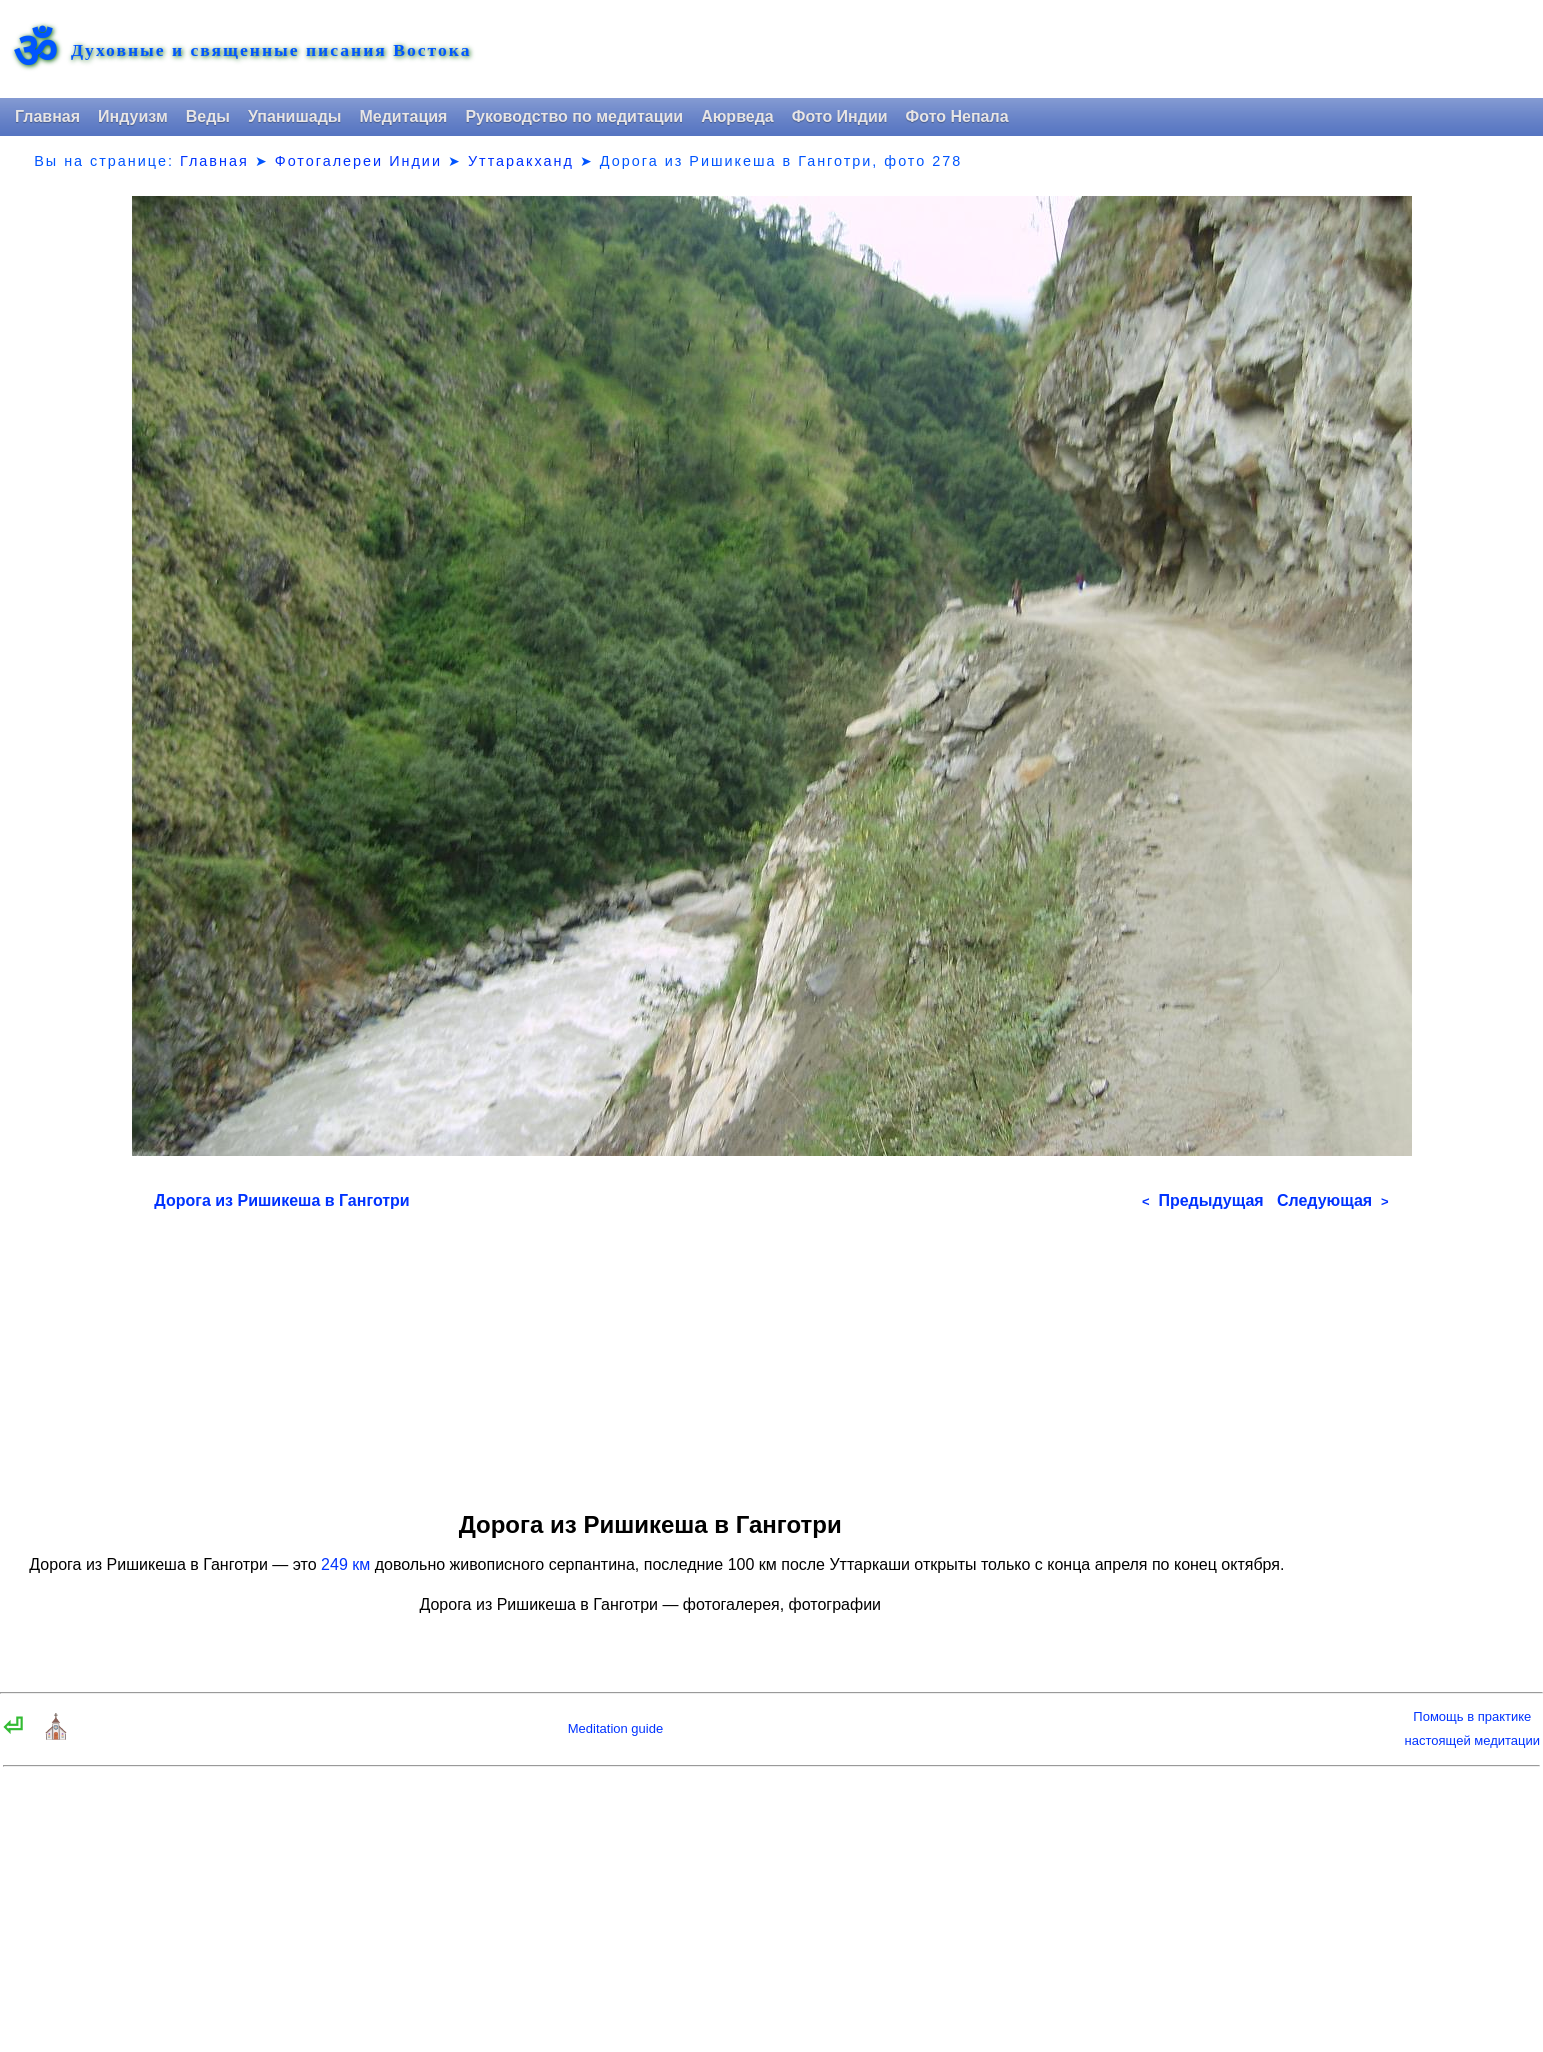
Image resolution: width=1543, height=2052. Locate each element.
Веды (208, 116)
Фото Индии (840, 116)
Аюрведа (737, 116)
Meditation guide (615, 1728)
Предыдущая (1203, 1200)
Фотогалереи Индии (358, 161)
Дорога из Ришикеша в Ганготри (281, 1200)
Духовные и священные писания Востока (271, 51)
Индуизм (133, 116)
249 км (345, 1564)
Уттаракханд (521, 161)
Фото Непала (957, 116)
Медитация (403, 116)
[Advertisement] (771, 1354)
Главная (47, 116)
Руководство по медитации (574, 116)
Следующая (1333, 1200)
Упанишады (294, 116)
